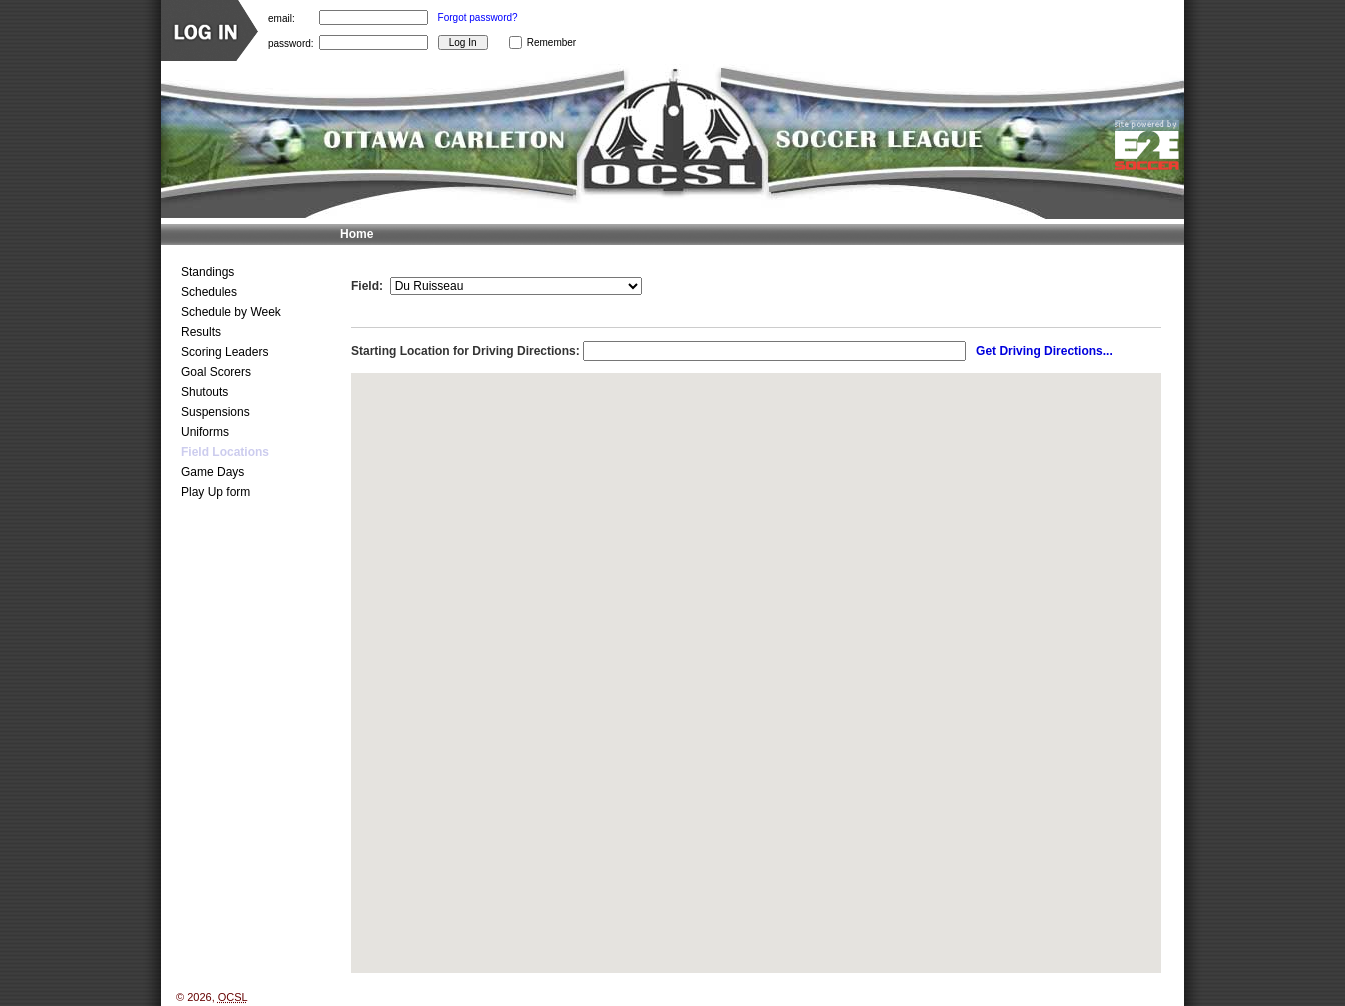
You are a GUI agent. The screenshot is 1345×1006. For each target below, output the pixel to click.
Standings (207, 272)
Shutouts (204, 392)
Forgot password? (478, 17)
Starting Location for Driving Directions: (465, 351)
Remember (551, 42)
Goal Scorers (216, 372)
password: (291, 42)
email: (281, 17)
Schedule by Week (231, 312)
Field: (367, 286)
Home (356, 234)
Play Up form (215, 492)
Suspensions (215, 412)
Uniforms (205, 432)
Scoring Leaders (224, 352)
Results (201, 332)
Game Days (212, 472)
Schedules (209, 292)
